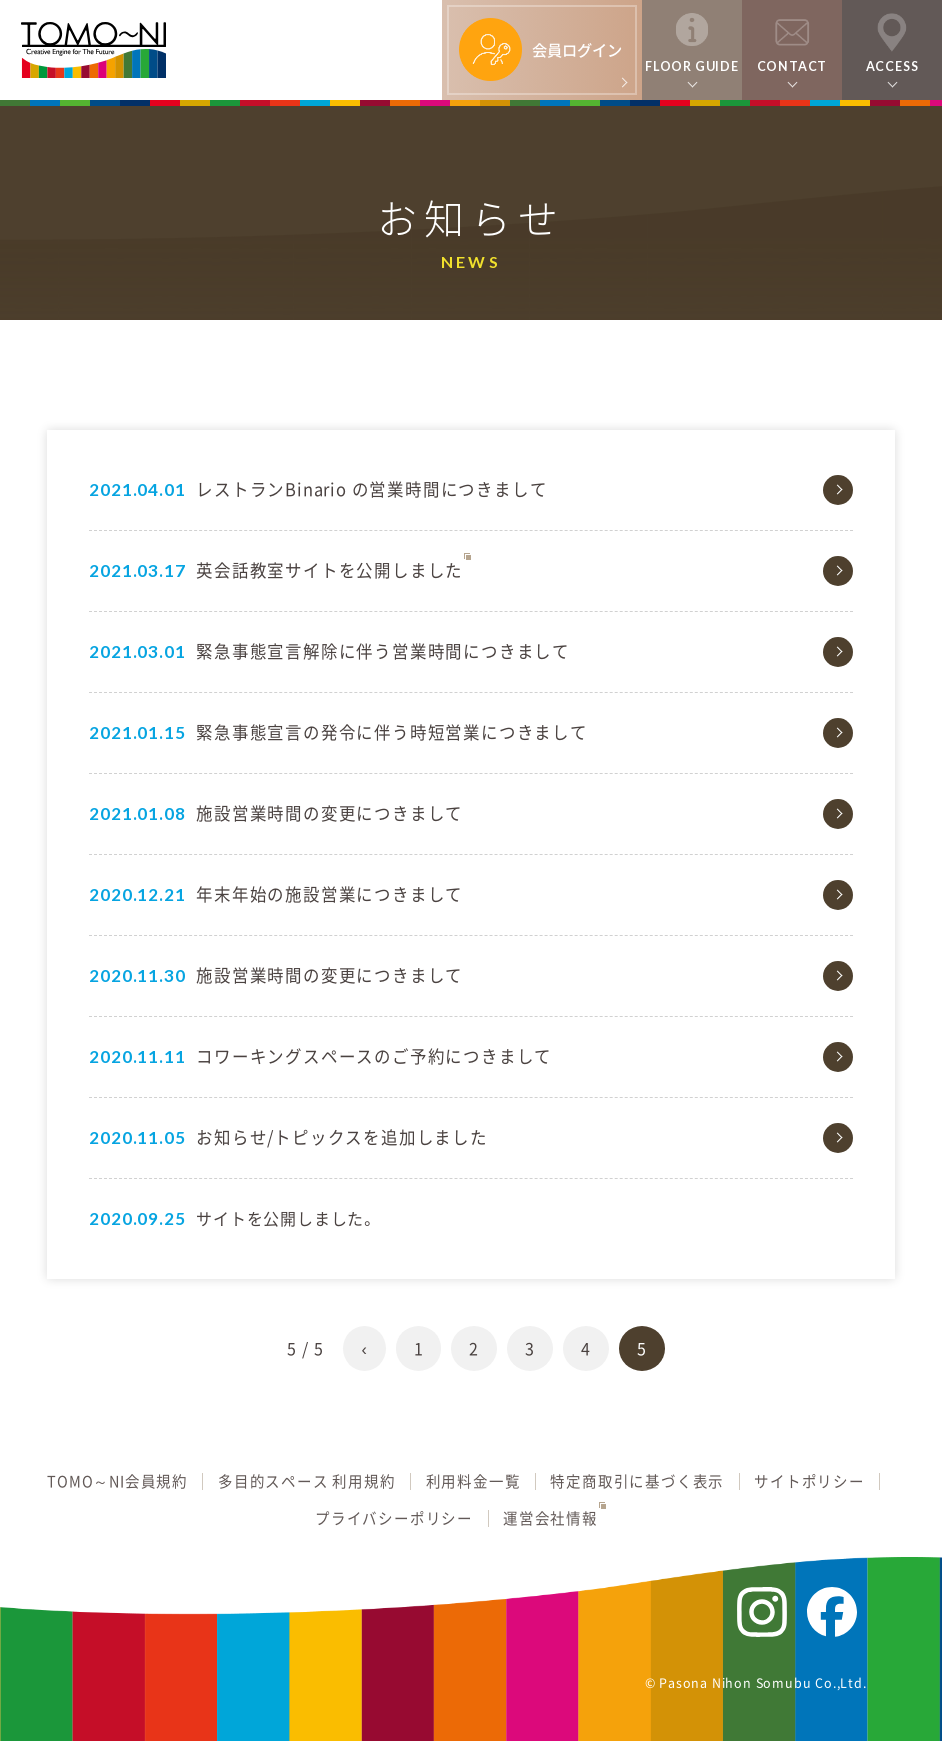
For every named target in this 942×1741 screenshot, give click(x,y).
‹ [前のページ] (364, 1348)
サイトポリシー (809, 1481)
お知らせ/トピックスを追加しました (342, 1137)
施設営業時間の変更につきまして (329, 813)
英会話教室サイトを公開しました (329, 570)
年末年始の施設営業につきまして (329, 894)
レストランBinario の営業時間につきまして (371, 489)
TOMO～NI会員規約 (117, 1481)
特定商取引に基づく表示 (637, 1481)
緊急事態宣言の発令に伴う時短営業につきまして (392, 732)
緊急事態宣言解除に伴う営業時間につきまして (383, 651)
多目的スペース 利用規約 (307, 1481)
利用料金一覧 (473, 1481)
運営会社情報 (550, 1518)
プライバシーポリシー (394, 1518)
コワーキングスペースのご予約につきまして (374, 1056)
